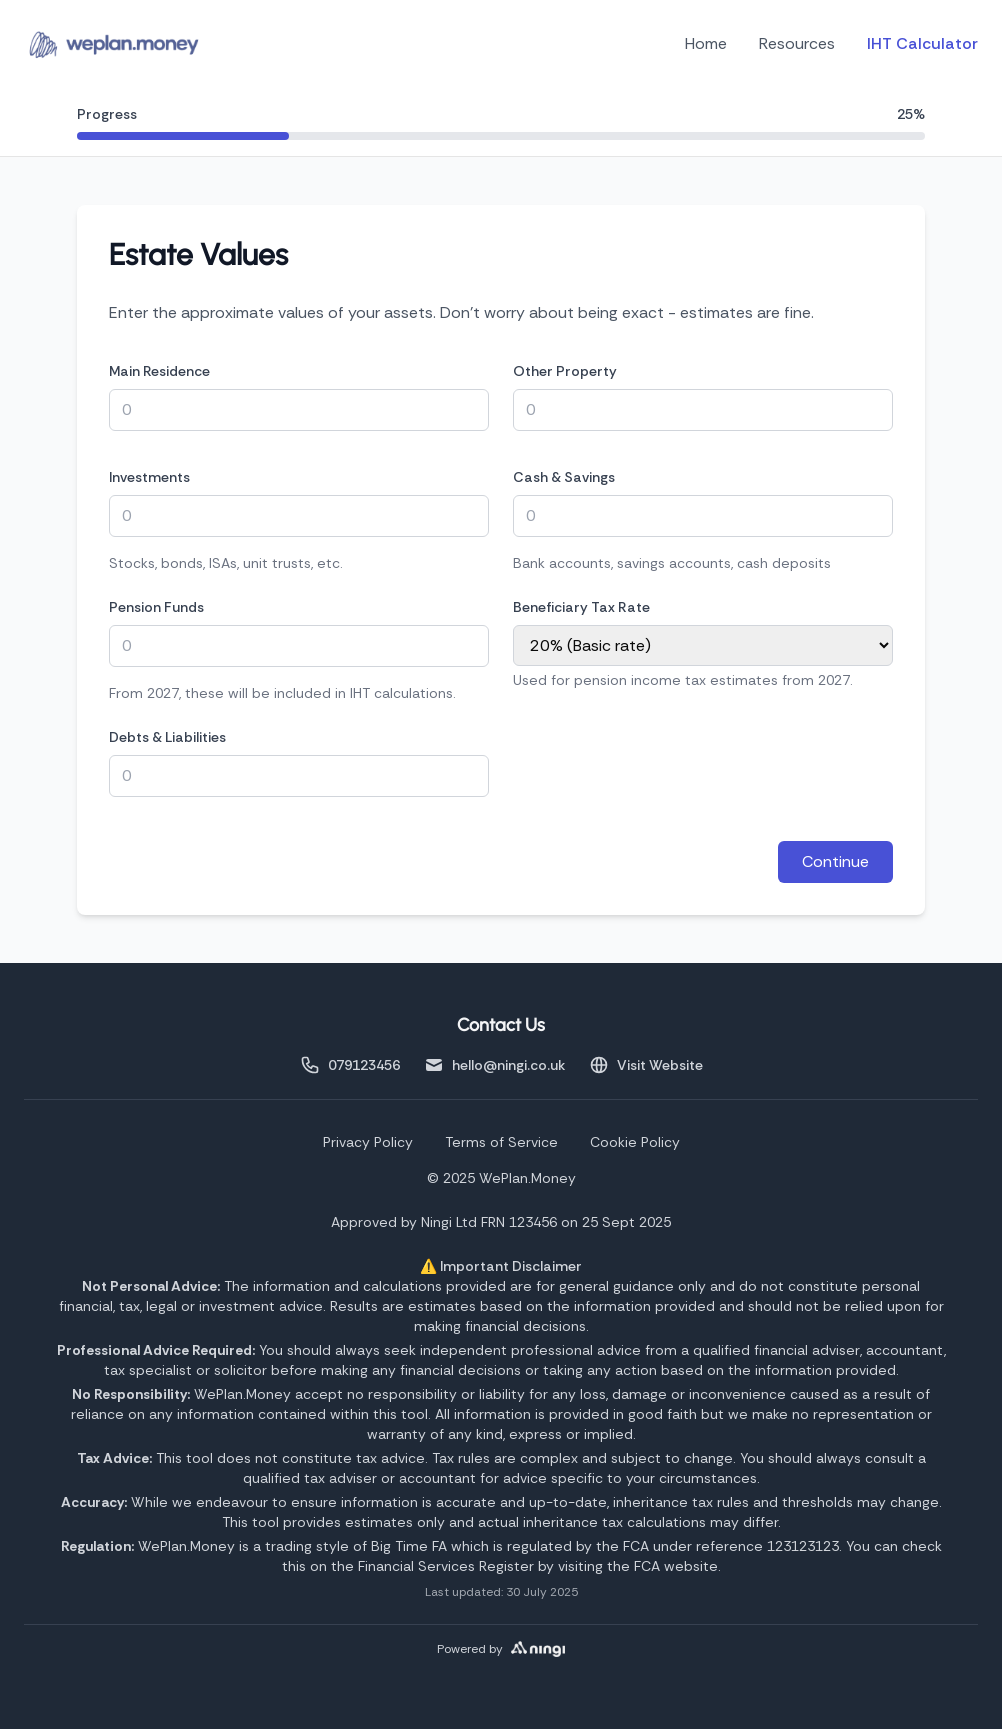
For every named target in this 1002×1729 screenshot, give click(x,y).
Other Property (565, 371)
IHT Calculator (922, 43)
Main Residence (159, 371)
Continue (835, 861)
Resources (797, 43)
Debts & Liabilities (167, 737)
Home (706, 43)
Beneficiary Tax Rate (581, 607)
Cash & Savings (564, 477)
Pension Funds (156, 607)
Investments (149, 477)
